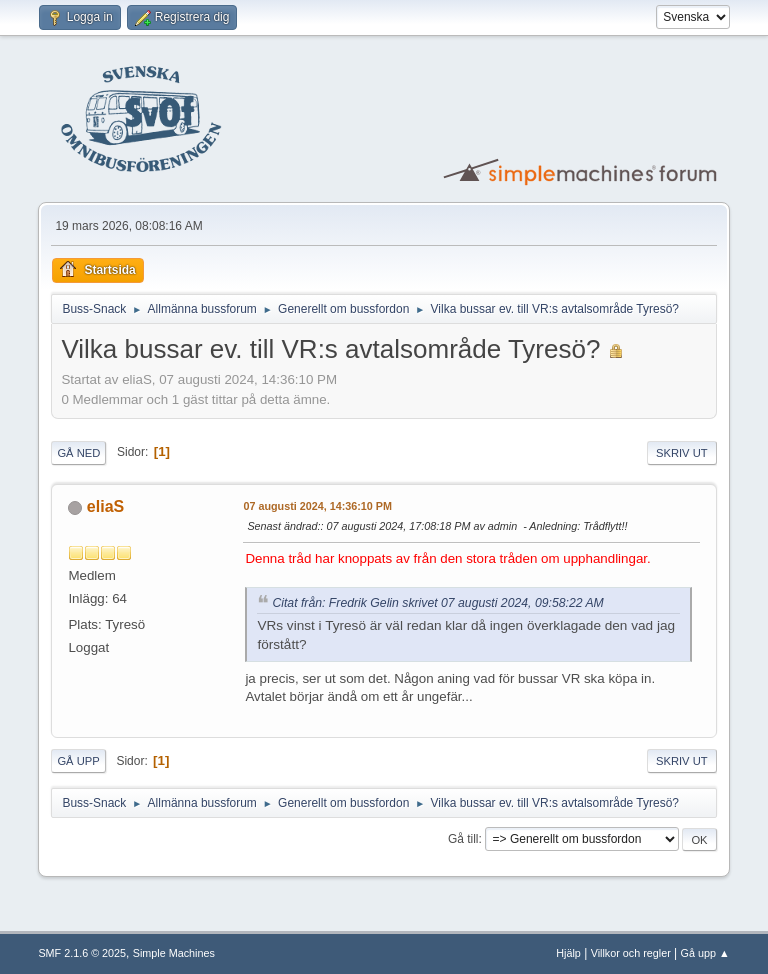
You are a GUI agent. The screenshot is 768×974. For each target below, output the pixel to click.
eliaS (105, 506)
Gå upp (78, 761)
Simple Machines (174, 953)
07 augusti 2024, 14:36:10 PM (317, 506)
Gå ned (78, 453)
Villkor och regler (631, 953)
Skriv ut (682, 453)
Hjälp (568, 953)
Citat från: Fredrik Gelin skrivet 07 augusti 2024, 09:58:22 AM (437, 603)
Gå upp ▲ (705, 953)
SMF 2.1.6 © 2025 (82, 953)
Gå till (463, 839)
